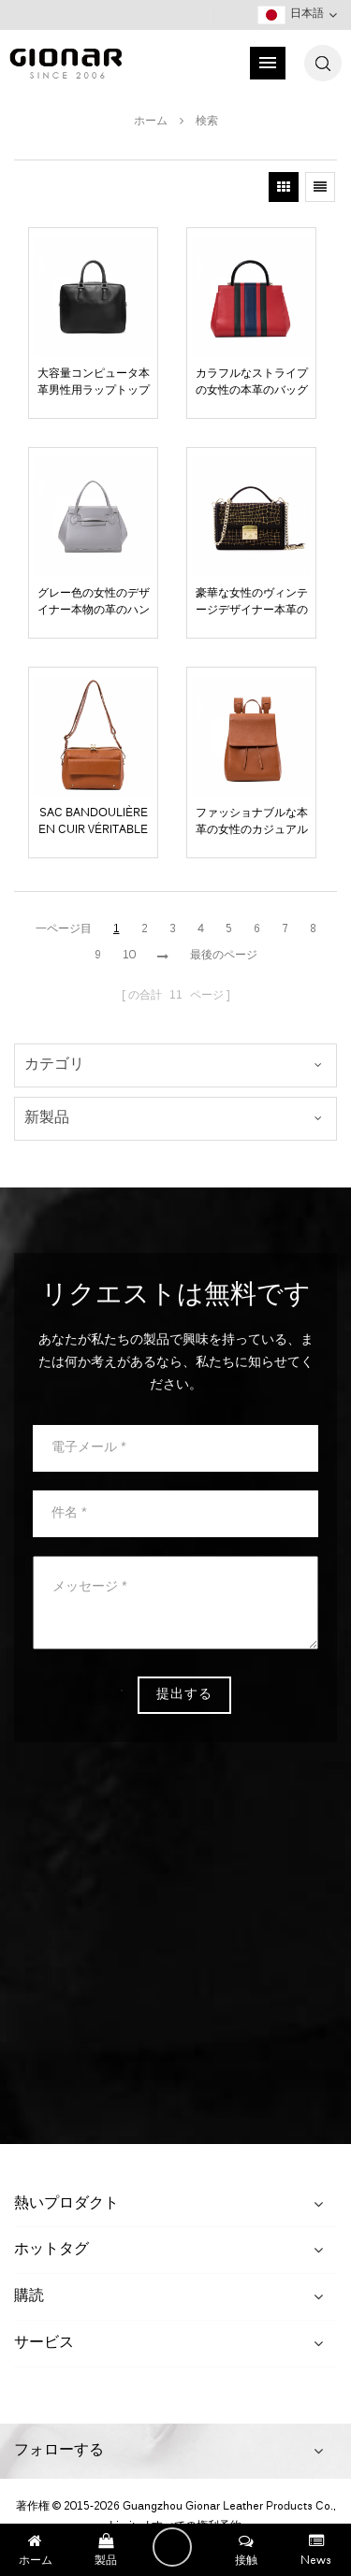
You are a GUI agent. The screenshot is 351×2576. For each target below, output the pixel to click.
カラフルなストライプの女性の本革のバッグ (252, 382)
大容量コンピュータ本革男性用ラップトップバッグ (93, 382)
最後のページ (223, 955)
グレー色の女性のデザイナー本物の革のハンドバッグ (93, 602)
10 (129, 955)
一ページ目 (64, 929)
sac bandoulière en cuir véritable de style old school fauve (93, 822)
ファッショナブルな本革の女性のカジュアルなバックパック (252, 822)
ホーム (151, 121)
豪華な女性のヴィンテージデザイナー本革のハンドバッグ (252, 602)
